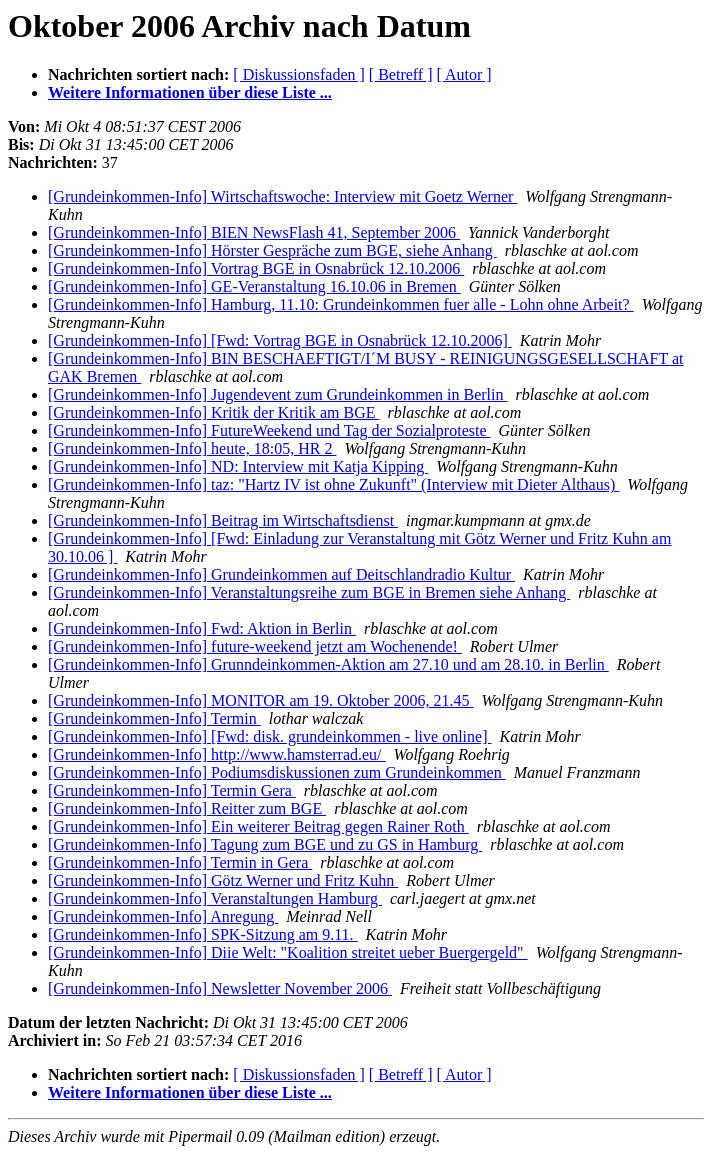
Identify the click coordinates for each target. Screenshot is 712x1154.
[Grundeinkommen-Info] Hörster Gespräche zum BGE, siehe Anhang (272, 250)
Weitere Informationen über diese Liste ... (190, 92)
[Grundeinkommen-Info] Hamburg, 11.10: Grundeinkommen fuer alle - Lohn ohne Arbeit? (341, 304)
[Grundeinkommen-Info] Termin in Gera (180, 862)
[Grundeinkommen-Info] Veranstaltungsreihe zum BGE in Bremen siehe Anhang (309, 592)
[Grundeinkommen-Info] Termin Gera (172, 790)
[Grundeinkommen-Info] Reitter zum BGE (187, 808)
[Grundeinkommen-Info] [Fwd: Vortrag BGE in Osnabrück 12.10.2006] (280, 340)
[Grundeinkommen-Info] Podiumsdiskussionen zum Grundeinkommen (277, 772)
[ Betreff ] (401, 74)
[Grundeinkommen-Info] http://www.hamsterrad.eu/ (217, 754)
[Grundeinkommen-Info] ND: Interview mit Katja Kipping (238, 466)
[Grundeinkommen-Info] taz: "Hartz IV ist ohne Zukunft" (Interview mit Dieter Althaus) (333, 484)
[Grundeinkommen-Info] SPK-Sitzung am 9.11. (203, 934)
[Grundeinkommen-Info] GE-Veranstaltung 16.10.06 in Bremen (254, 286)
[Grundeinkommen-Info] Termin (154, 718)
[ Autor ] (464, 74)
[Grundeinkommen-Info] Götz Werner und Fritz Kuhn (223, 880)
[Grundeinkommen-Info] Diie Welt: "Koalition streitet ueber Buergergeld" (288, 952)
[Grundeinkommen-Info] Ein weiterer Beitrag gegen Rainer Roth (258, 826)
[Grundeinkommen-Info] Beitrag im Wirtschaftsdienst (223, 520)
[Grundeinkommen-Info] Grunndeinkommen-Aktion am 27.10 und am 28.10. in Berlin (328, 664)
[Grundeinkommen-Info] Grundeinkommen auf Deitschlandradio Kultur (281, 574)
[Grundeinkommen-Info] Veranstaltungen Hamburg (215, 898)
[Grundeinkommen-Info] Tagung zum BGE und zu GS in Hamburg (265, 844)
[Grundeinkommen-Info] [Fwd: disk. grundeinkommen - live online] (269, 736)
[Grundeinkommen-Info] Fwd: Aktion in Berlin (202, 628)
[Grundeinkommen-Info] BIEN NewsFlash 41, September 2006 (254, 232)
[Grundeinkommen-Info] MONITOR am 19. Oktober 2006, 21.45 (260, 700)
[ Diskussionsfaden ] (299, 74)
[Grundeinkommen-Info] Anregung (163, 916)
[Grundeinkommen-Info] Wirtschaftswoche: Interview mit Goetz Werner (282, 196)
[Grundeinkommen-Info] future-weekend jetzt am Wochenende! (255, 646)
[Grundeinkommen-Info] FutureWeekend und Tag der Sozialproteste (269, 430)
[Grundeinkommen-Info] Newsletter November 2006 (220, 988)
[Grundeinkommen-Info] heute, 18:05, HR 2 (192, 448)
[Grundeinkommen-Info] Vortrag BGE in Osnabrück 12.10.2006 (256, 268)
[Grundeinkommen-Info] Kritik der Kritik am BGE (213, 412)
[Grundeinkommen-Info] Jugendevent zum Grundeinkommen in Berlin (277, 394)
